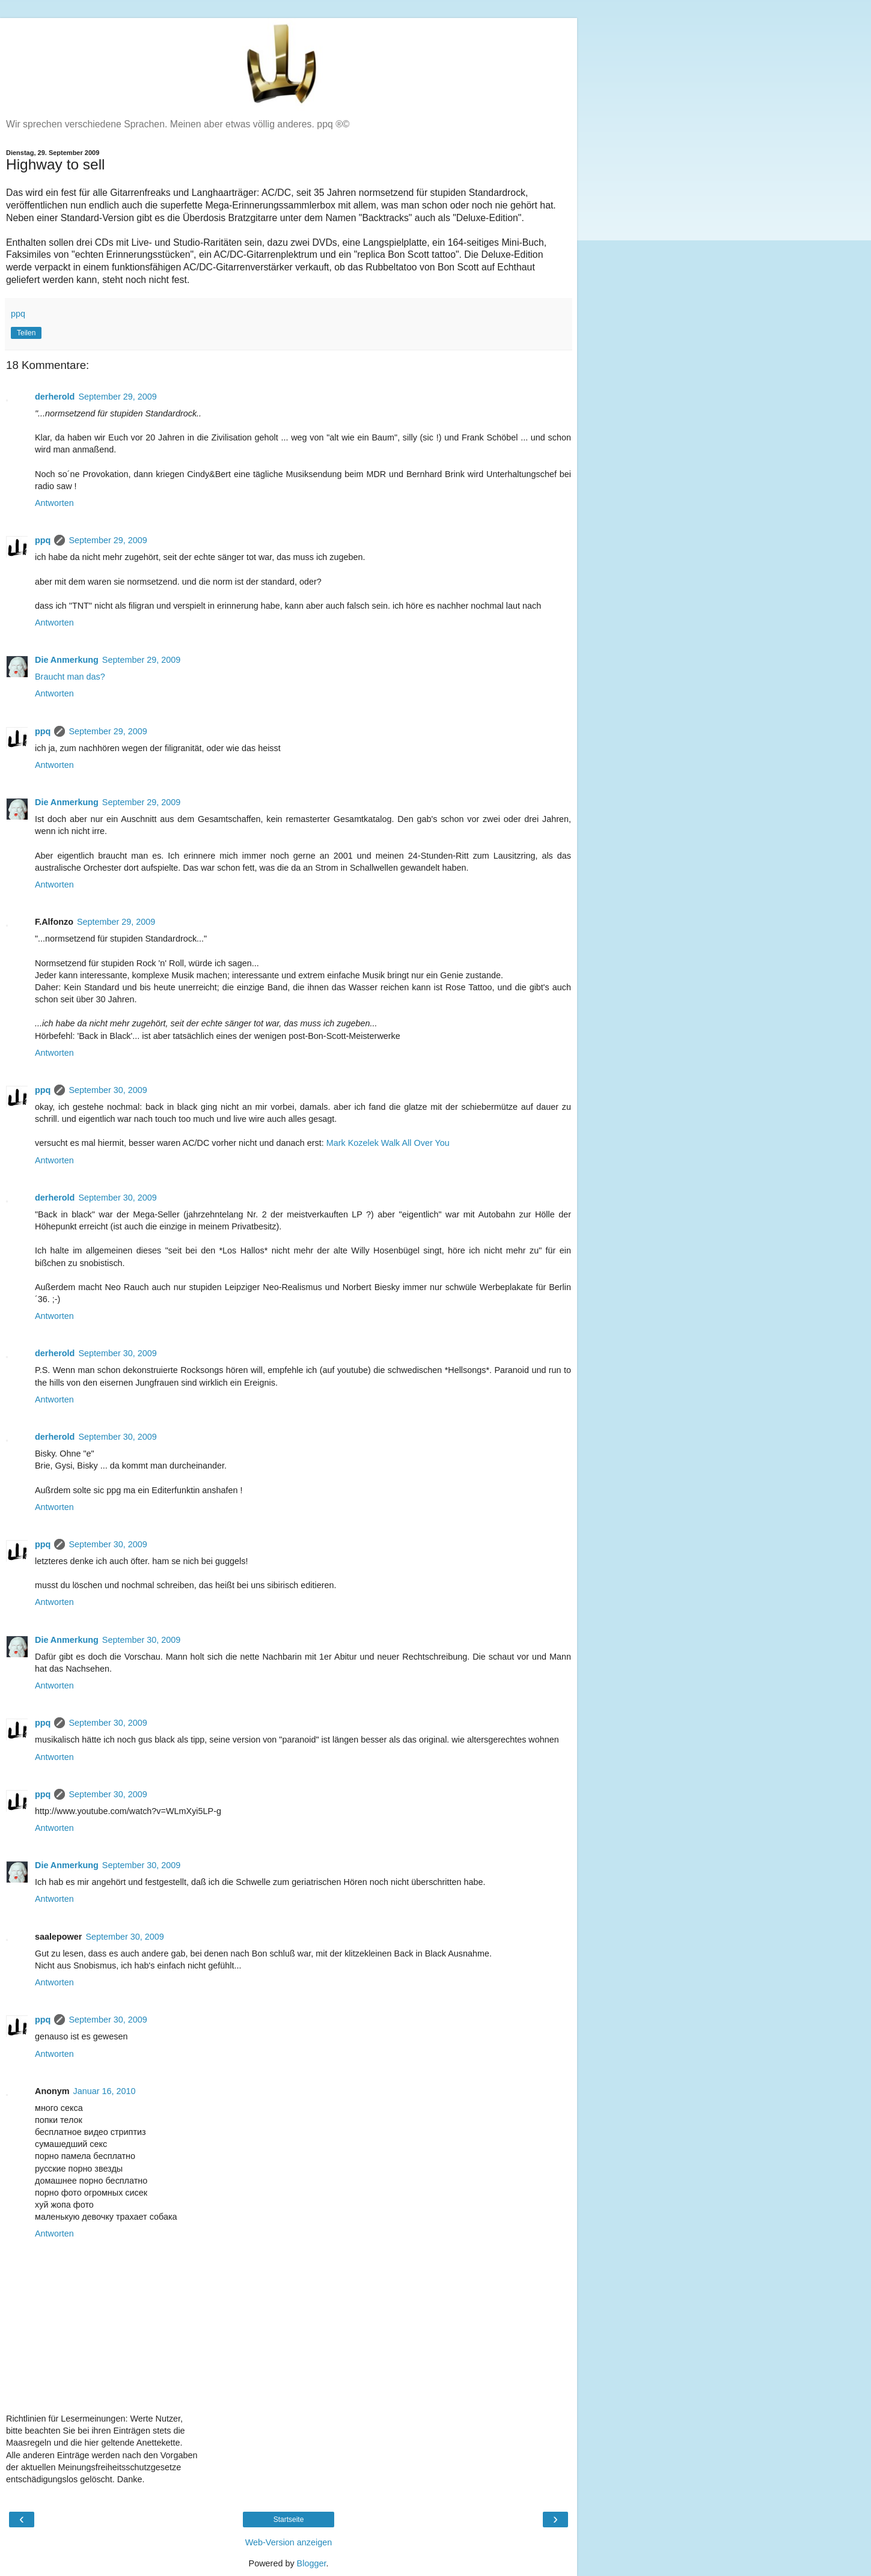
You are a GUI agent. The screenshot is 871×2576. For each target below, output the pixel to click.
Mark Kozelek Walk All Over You (388, 1143)
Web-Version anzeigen (288, 2542)
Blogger (311, 2563)
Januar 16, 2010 (104, 2091)
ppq (42, 540)
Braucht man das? (70, 676)
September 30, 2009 (108, 1090)
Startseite (289, 2519)
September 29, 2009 (117, 396)
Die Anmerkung (67, 660)
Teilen (26, 333)
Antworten (54, 503)
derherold (55, 396)
